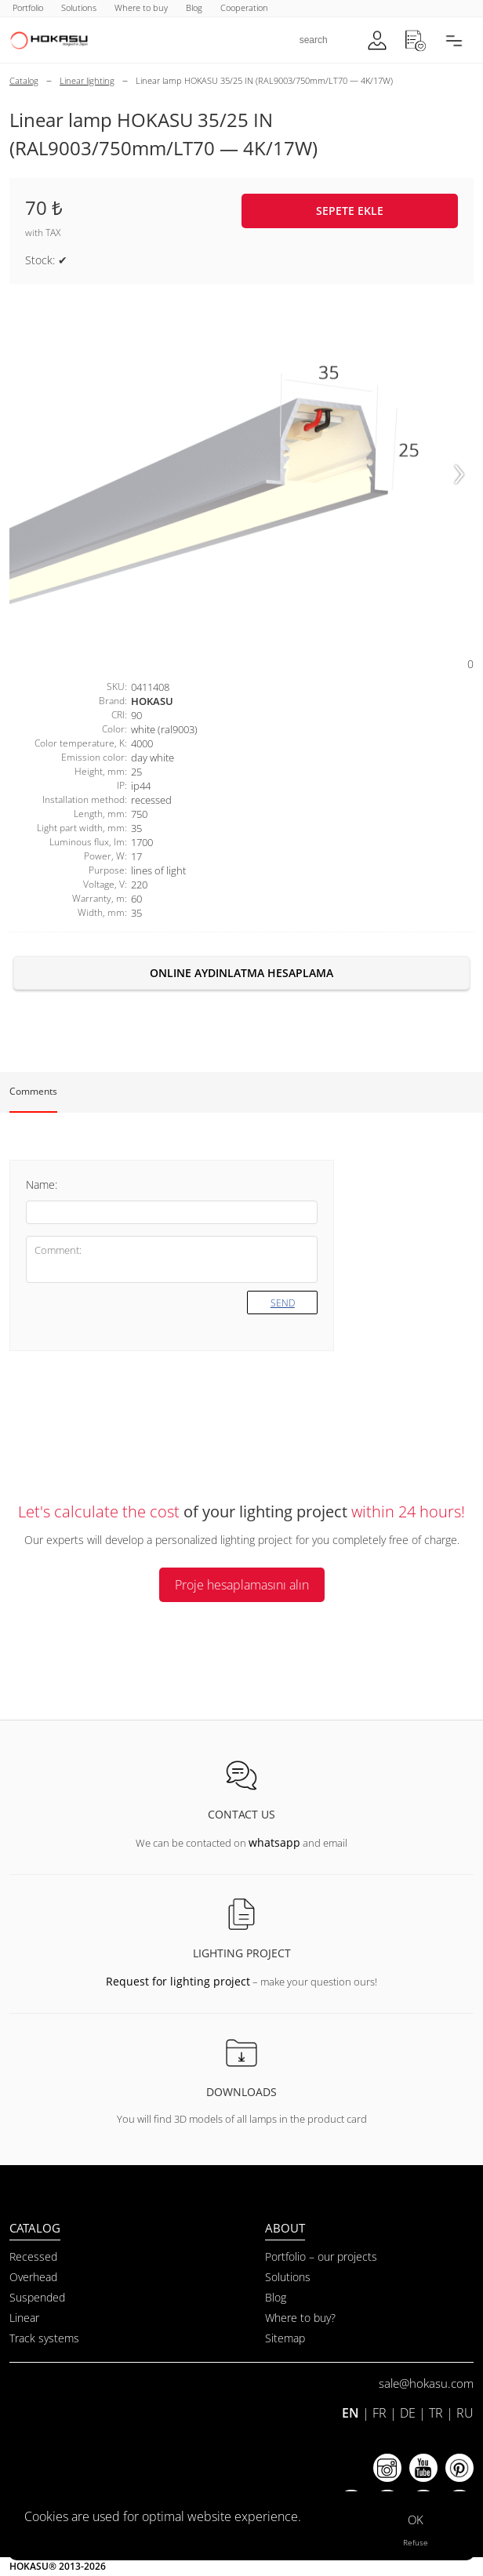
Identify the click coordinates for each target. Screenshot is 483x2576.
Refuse (415, 2542)
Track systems (44, 2338)
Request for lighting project (178, 1981)
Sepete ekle (349, 210)
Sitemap (285, 2338)
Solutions (287, 2276)
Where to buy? (300, 2317)
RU (465, 2413)
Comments (33, 1091)
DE (408, 2413)
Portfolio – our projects (321, 2256)
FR (379, 2413)
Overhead (33, 2276)
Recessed (33, 2256)
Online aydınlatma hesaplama (241, 972)
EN (350, 2413)
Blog (275, 2297)
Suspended (37, 2297)
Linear (24, 2317)
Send (283, 1303)
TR (436, 2413)
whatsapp (274, 1842)
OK (415, 2519)
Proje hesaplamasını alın (242, 1584)
